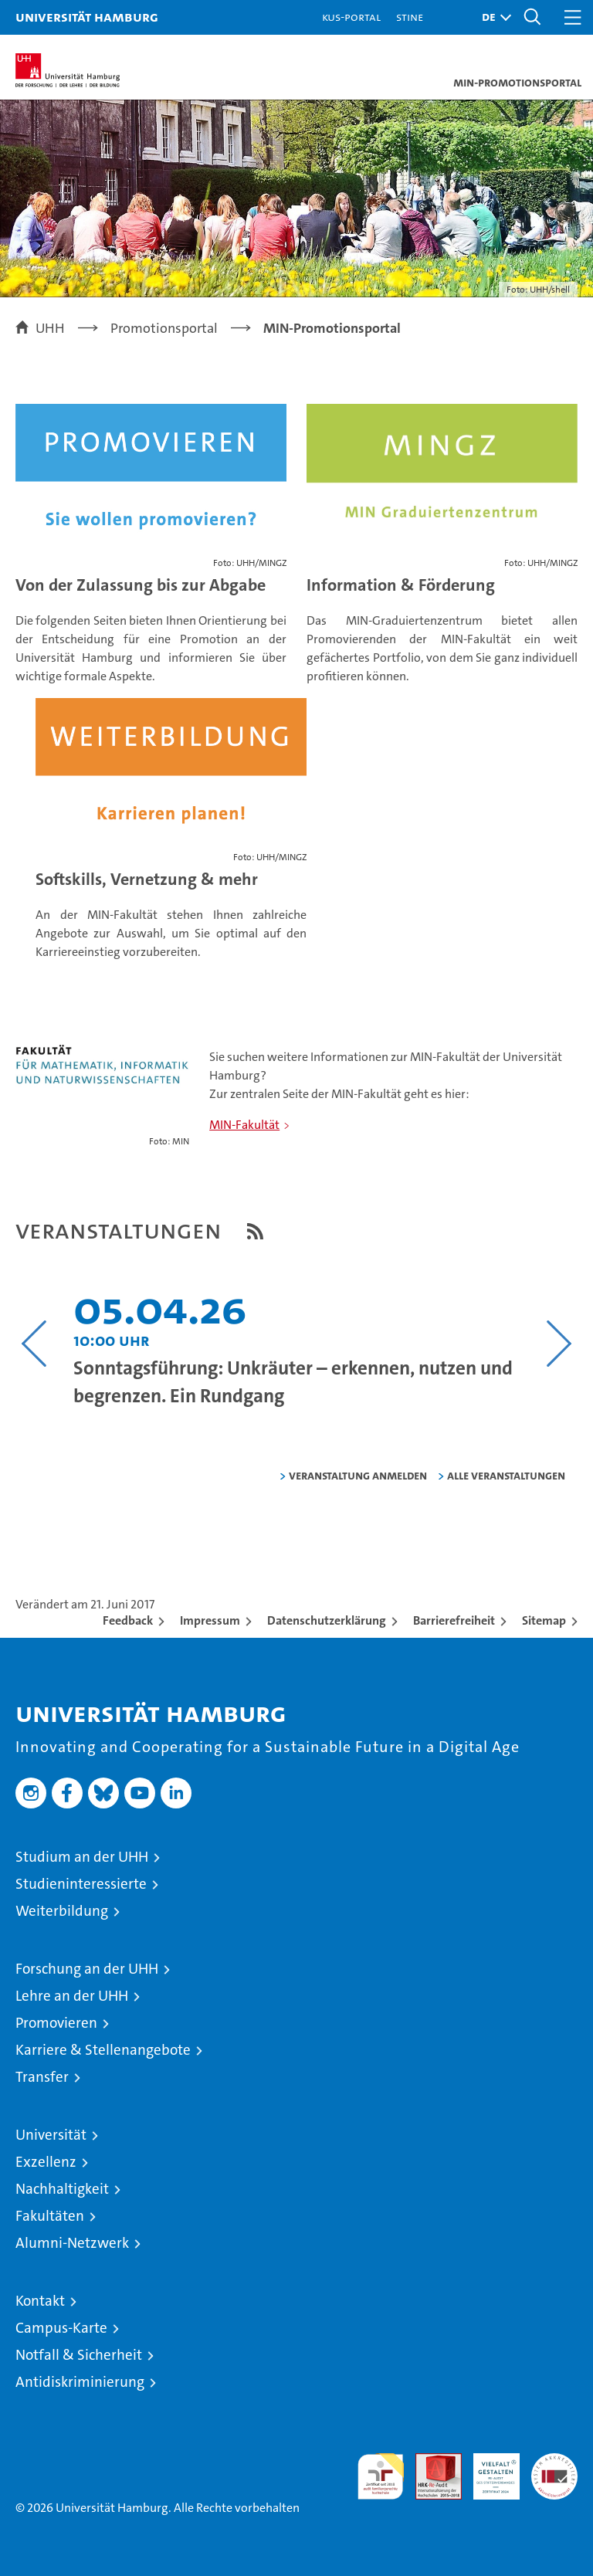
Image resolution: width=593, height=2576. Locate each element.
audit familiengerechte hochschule (380, 2476)
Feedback (128, 1620)
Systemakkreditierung (554, 2461)
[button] (492, 17)
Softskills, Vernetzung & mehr (147, 879)
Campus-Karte (61, 2327)
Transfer (42, 2076)
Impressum (210, 1620)
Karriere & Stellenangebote (103, 2049)
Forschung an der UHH (86, 1968)
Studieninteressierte (81, 1883)
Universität (50, 2134)
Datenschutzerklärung (326, 1620)
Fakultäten (49, 2215)
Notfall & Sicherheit (78, 2354)
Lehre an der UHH (71, 1995)
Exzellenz (45, 2161)
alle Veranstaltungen (506, 1475)
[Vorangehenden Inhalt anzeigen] (34, 1343)
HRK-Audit (488, 2469)
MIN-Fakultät (244, 1125)
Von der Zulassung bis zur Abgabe (140, 585)
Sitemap (544, 1620)
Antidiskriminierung (79, 2381)
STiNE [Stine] (409, 16)
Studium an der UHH (81, 1856)
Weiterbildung (61, 1910)
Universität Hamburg (86, 16)
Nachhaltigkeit (62, 2188)
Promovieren (56, 2022)
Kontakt (40, 2300)
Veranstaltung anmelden (358, 1475)
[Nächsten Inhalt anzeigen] (558, 1343)
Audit (430, 2461)
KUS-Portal (351, 16)
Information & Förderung (401, 585)
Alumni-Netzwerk (72, 2242)
